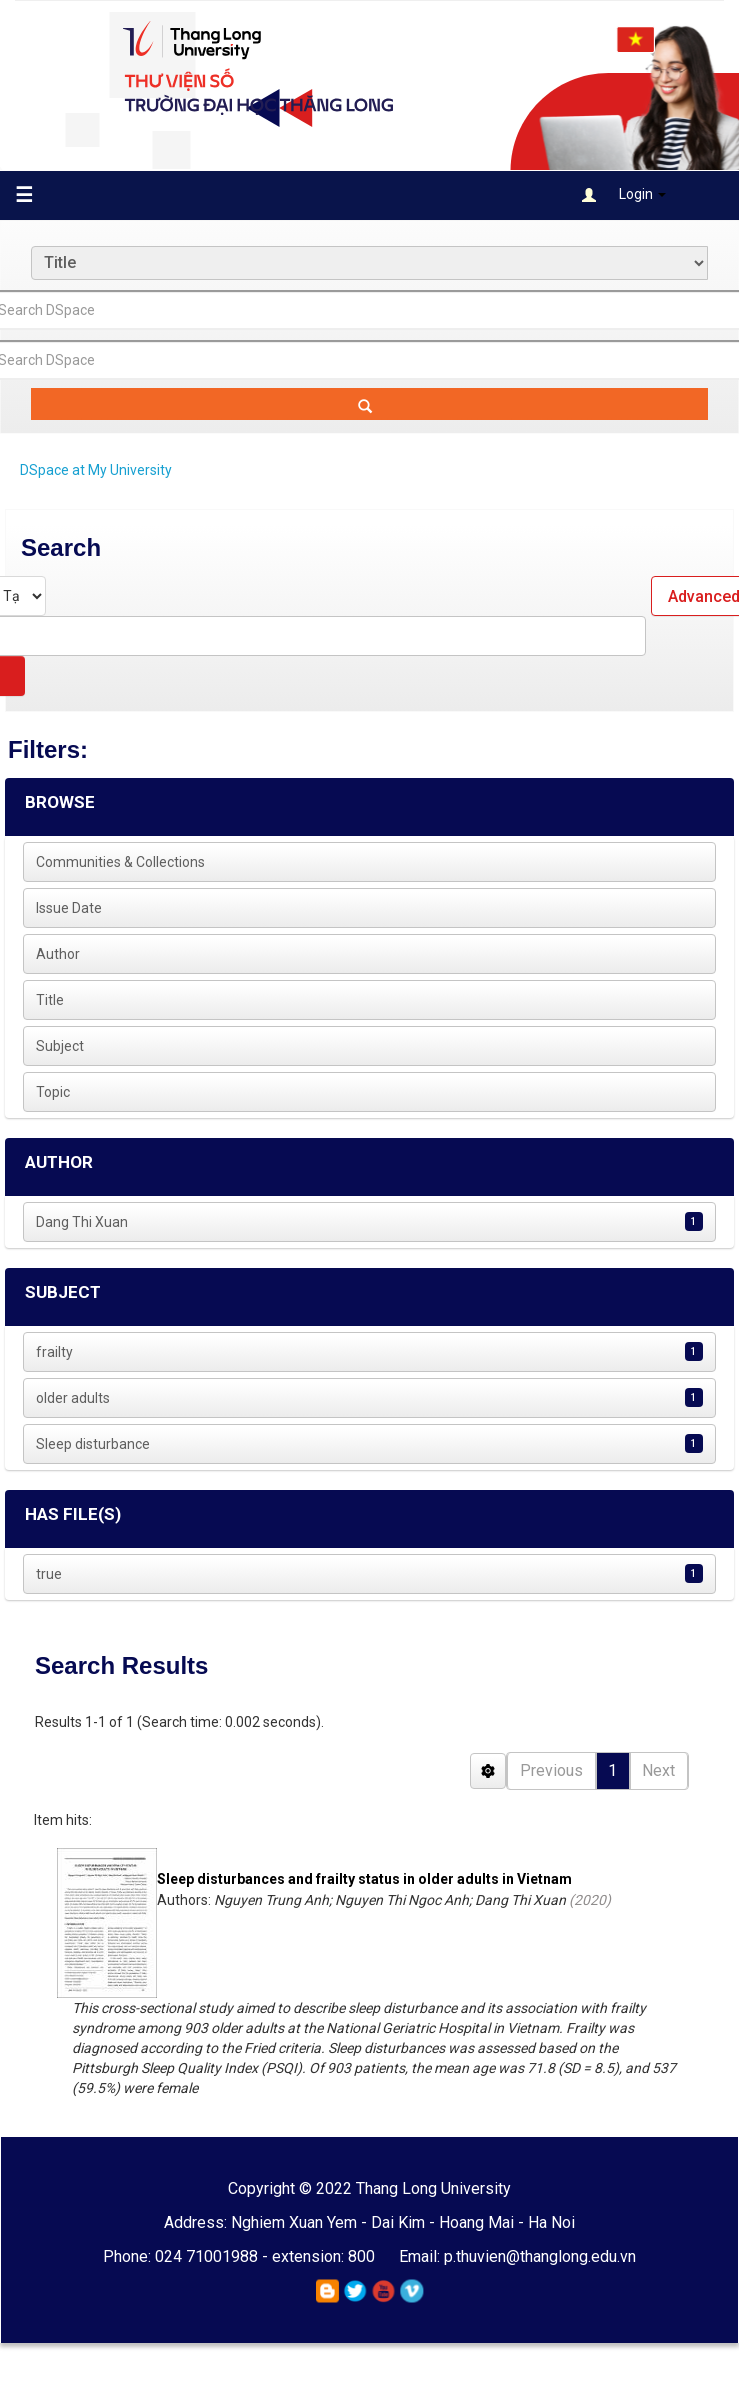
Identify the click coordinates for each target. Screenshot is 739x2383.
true (49, 1574)
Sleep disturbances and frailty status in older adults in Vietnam (364, 1879)
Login (624, 194)
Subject (60, 1046)
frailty (54, 1352)
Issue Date (69, 908)
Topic (53, 1092)
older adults (73, 1398)
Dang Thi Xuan (82, 1222)
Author (58, 954)
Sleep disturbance (93, 1444)
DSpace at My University (96, 470)
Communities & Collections (120, 862)
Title (50, 1000)
